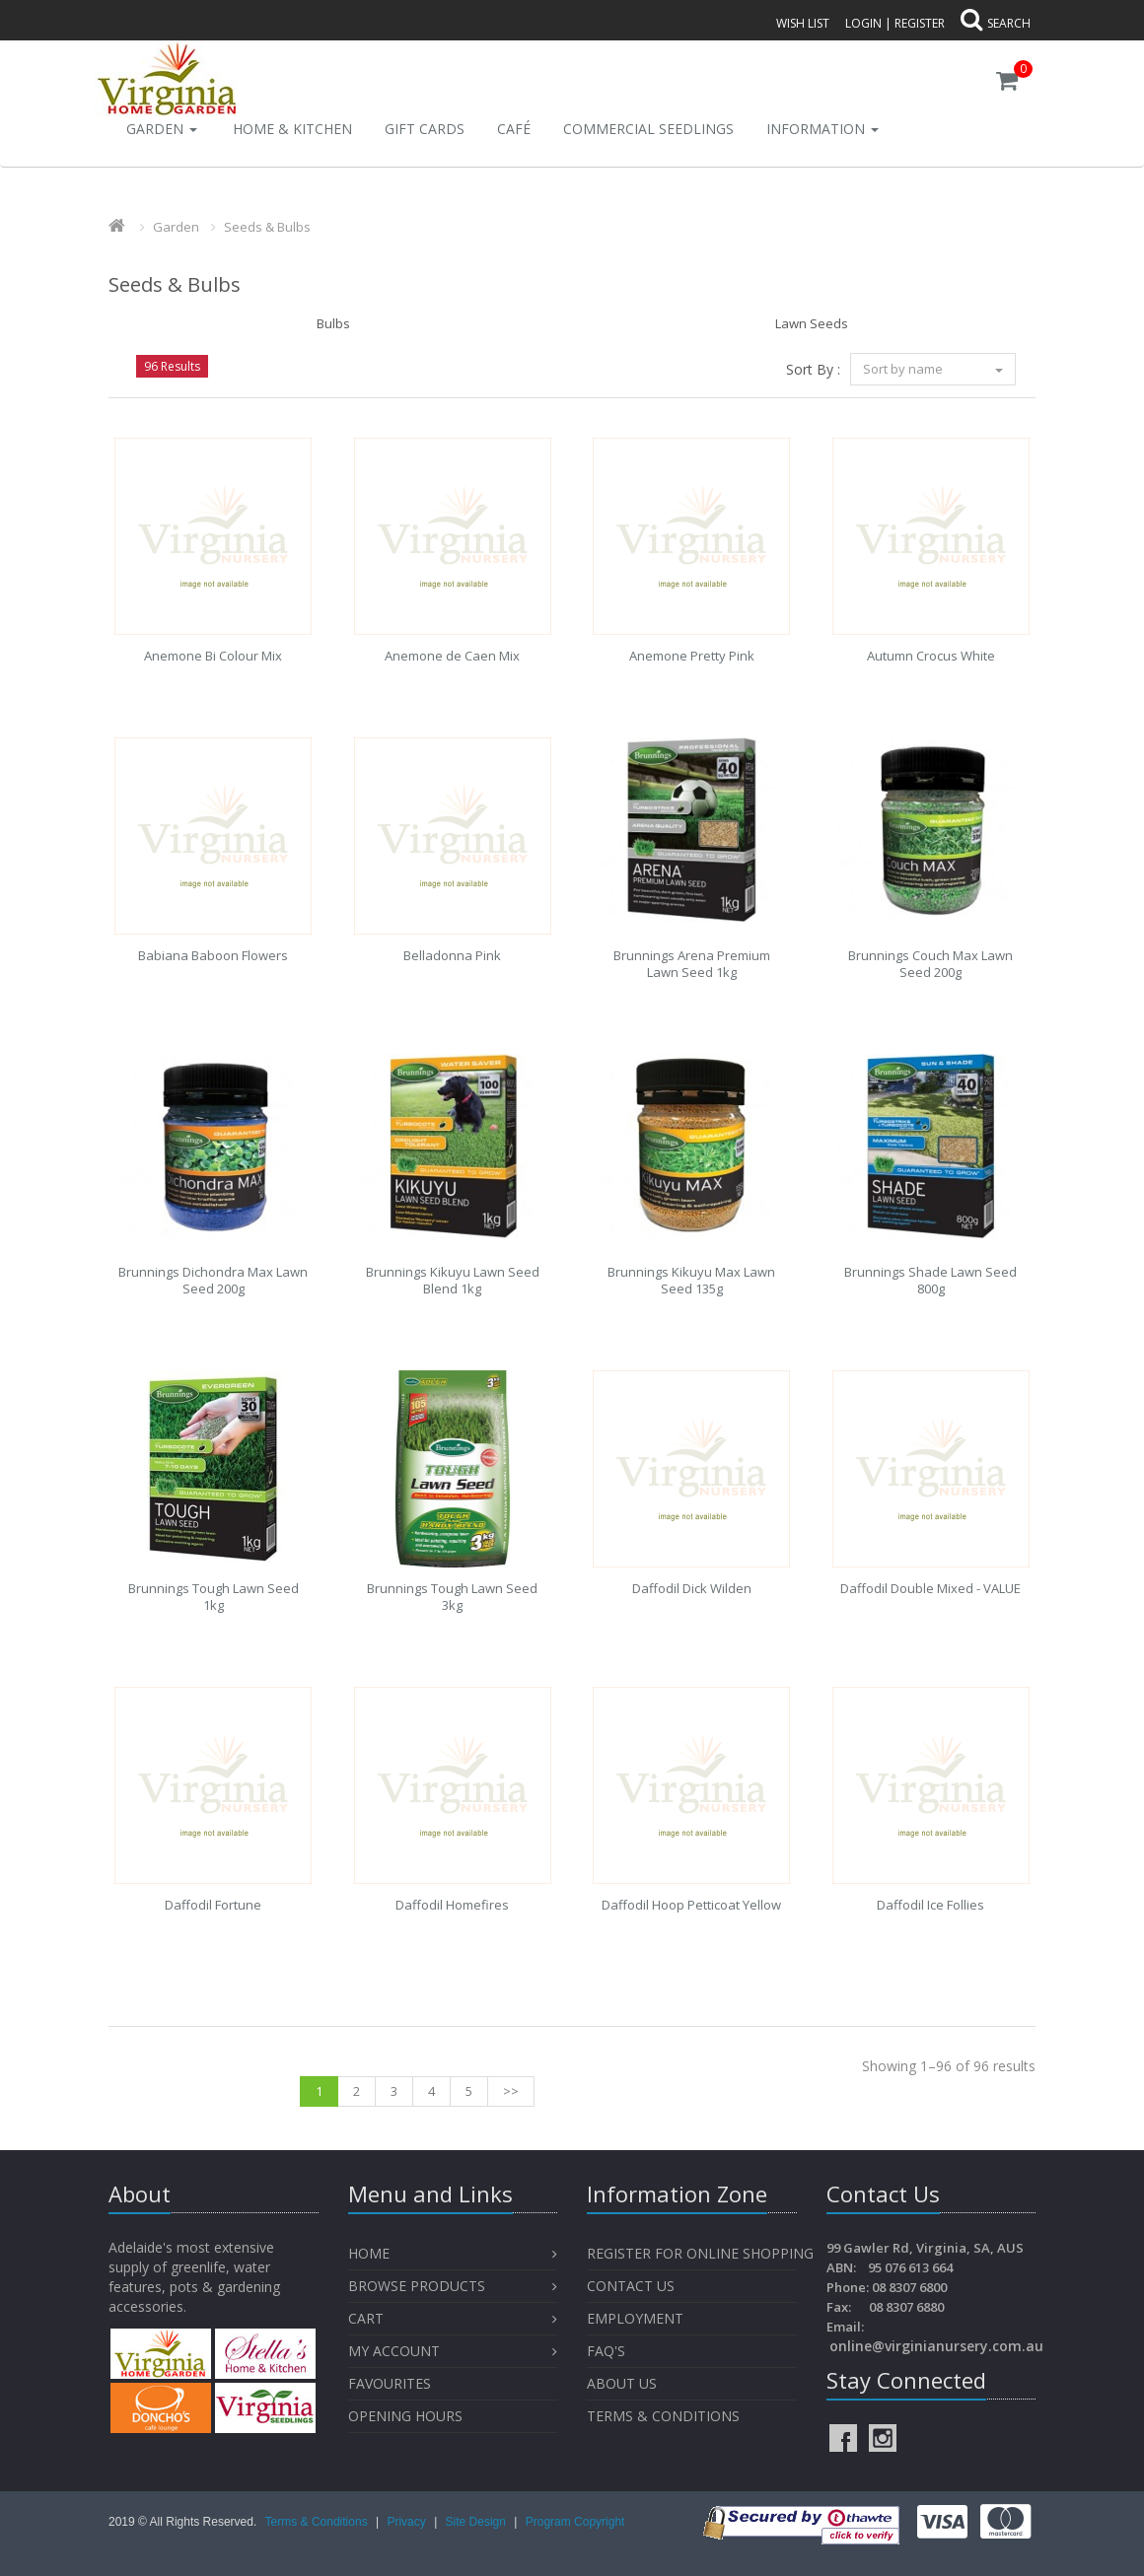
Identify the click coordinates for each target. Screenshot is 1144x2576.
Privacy (408, 2522)
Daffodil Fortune (213, 1905)
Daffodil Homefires (452, 1905)
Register (919, 23)
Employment (635, 2318)
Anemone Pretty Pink (691, 655)
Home (369, 2253)
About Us (622, 2383)
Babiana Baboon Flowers (213, 955)
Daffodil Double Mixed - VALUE (930, 1588)
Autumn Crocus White (931, 655)
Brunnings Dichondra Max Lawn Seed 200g (213, 1280)
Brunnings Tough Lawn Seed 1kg (213, 1596)
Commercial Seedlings (648, 128)
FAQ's (606, 2350)
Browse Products (416, 2285)
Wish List (802, 23)
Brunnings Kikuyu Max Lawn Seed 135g (691, 1280)
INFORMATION (822, 128)
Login (863, 23)
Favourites (391, 2383)
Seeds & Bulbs (267, 227)
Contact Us (631, 2285)
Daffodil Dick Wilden (691, 1588)
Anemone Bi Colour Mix (213, 655)
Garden (161, 128)
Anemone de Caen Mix (452, 655)
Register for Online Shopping (700, 2253)
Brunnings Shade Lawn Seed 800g (930, 1280)
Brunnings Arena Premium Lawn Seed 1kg (691, 963)
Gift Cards (425, 128)
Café (514, 128)
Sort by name (933, 369)
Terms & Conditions (663, 2415)
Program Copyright (575, 2522)
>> (511, 2091)
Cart (366, 2318)
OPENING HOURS (405, 2415)
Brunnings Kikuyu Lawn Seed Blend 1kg (452, 1280)
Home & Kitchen (292, 128)
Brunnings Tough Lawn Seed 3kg (452, 1596)
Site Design (478, 2522)
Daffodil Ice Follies (930, 1905)
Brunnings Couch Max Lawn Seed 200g (930, 963)
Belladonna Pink (452, 955)
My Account (394, 2350)
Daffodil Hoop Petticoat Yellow (691, 1905)
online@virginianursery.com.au (936, 2345)
